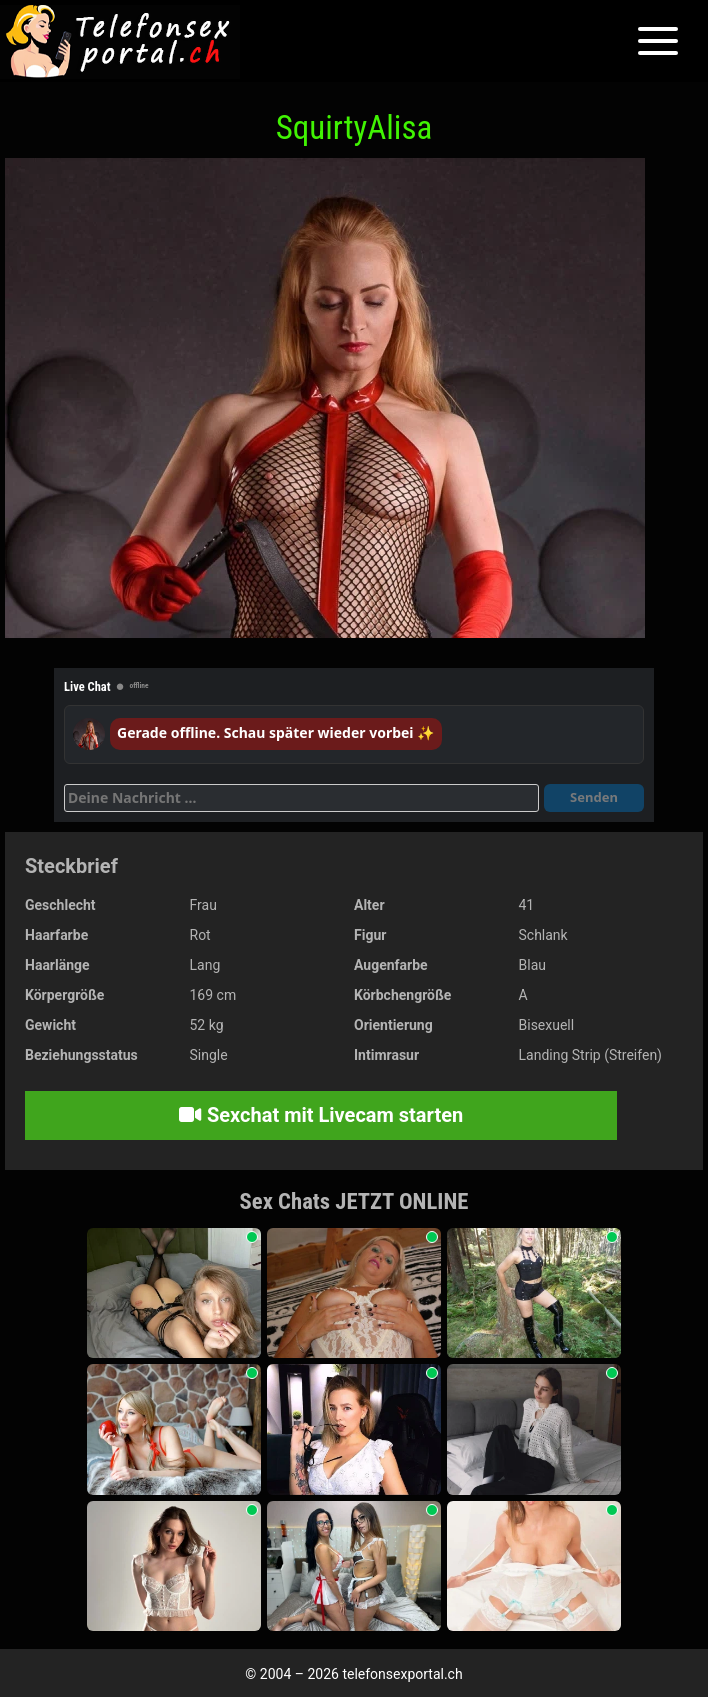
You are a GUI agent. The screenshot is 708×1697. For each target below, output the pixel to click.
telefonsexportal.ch (402, 1674)
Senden (594, 797)
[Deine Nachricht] (301, 798)
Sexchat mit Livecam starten (321, 1115)
